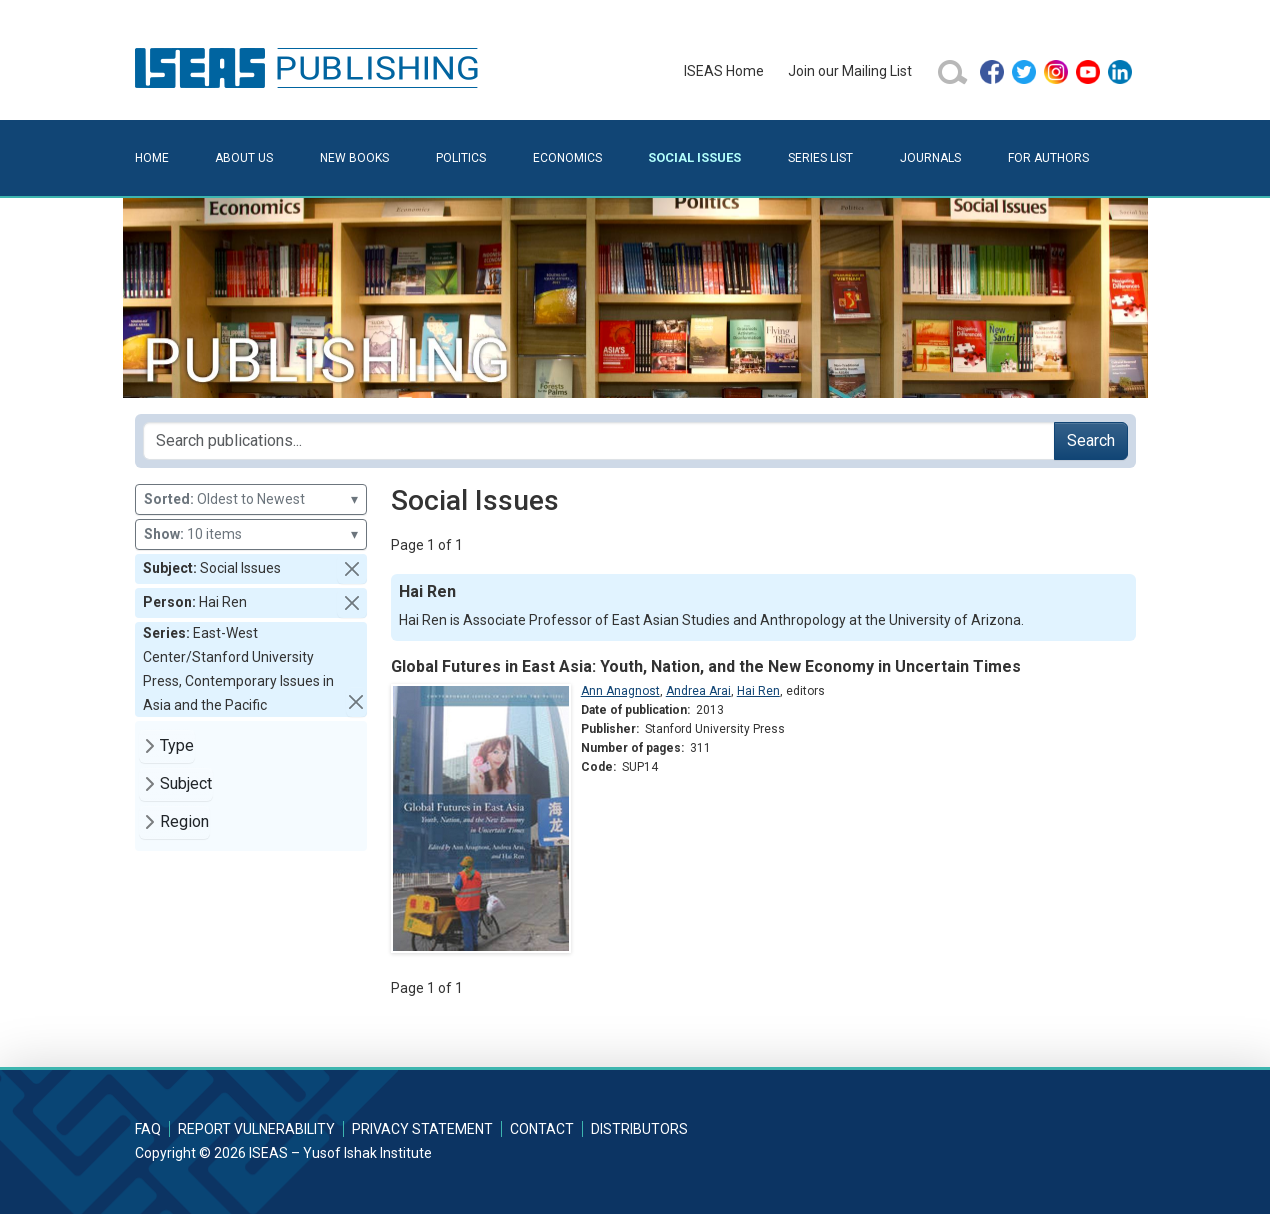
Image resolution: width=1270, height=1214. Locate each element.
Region (184, 821)
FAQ (148, 1129)
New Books (354, 158)
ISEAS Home (724, 71)
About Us (244, 158)
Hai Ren (758, 691)
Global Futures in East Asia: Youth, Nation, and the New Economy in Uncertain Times (706, 666)
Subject (186, 783)
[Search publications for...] (599, 441)
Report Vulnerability (256, 1129)
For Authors (1048, 158)
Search (1091, 440)
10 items (251, 534)
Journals (930, 158)
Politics (461, 158)
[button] (352, 569)
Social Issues (694, 157)
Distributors (639, 1129)
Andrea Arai (698, 691)
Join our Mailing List (850, 71)
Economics (567, 158)
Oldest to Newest (251, 499)
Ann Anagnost (620, 691)
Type (177, 745)
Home (152, 158)
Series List (820, 158)
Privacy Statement (422, 1129)
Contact (542, 1129)
